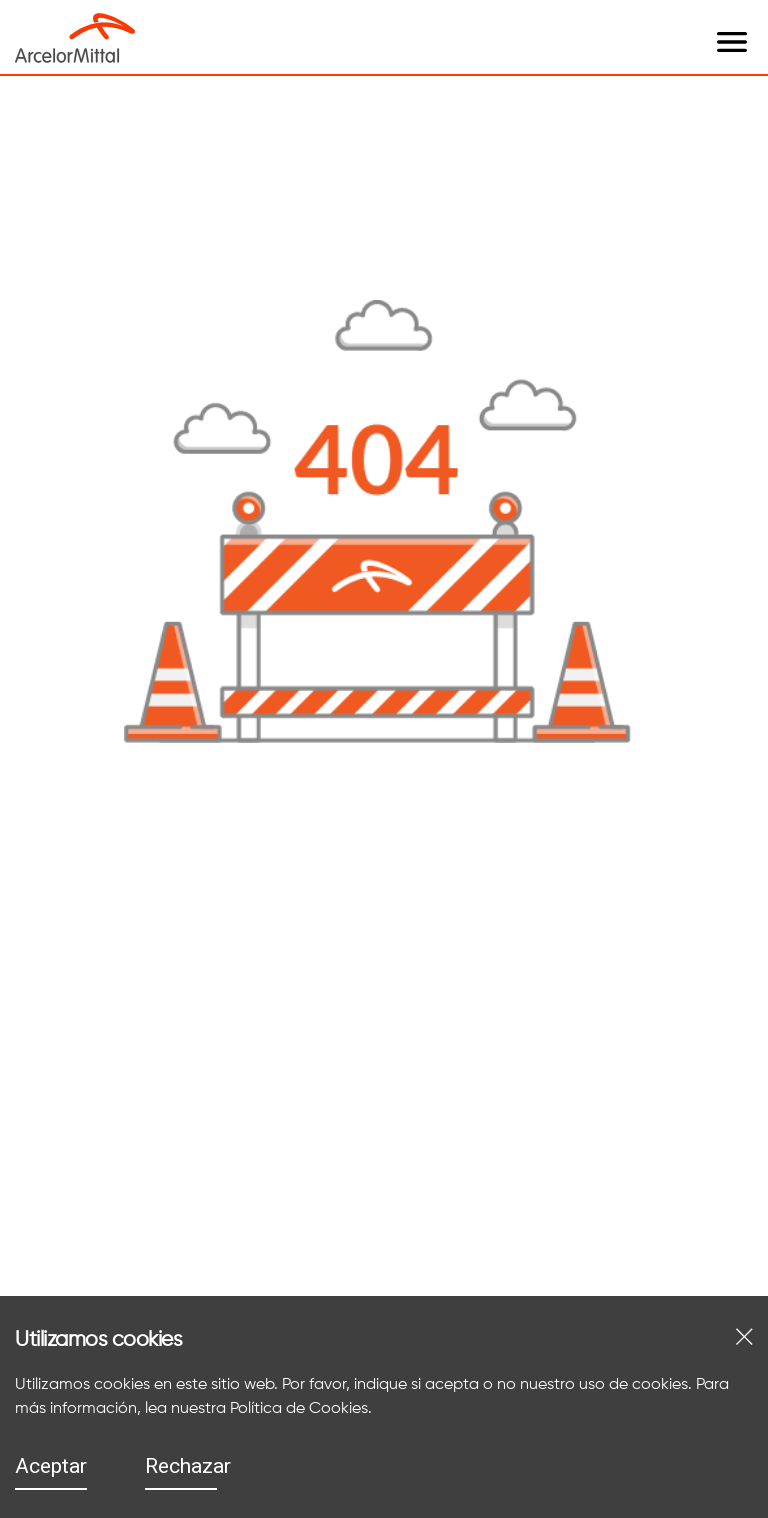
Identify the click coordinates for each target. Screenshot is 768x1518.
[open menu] (155, 22)
